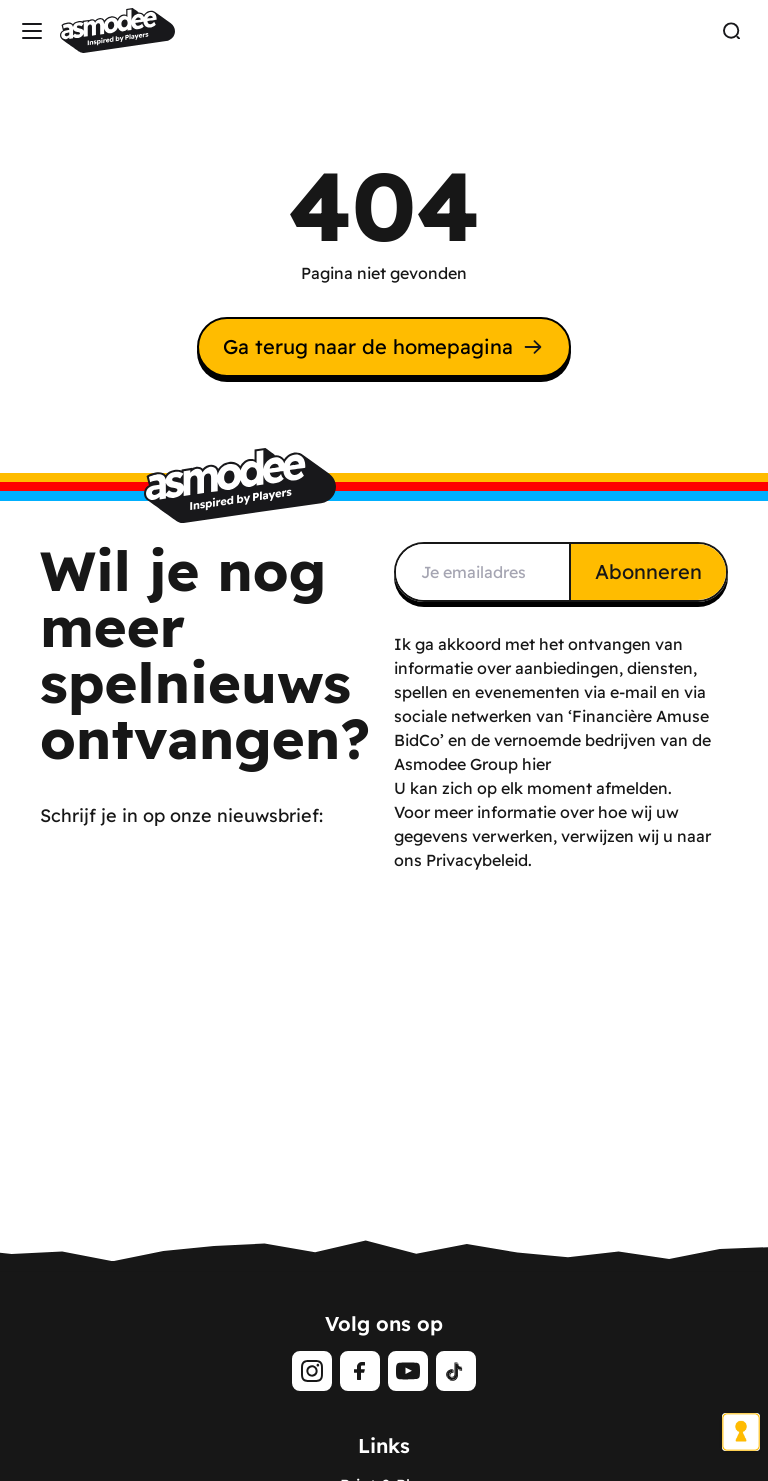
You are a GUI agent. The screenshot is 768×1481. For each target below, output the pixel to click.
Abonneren (648, 571)
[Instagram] (312, 1371)
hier (536, 764)
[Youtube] (408, 1371)
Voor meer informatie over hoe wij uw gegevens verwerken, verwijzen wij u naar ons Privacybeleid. (552, 836)
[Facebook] (360, 1371)
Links (384, 1445)
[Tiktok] (456, 1371)
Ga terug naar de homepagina (384, 346)
